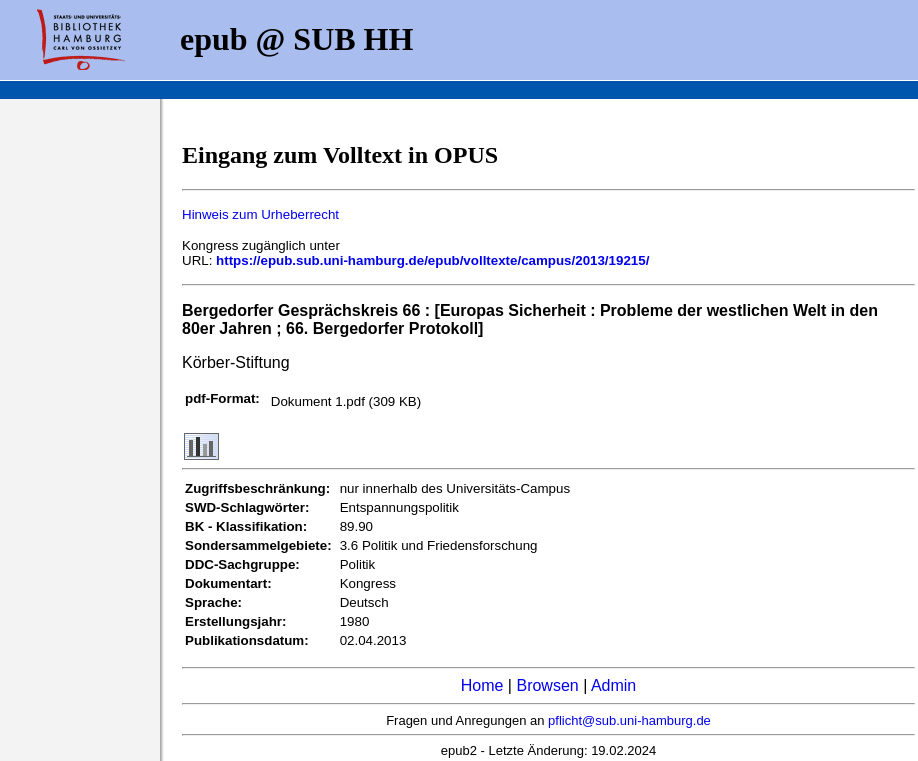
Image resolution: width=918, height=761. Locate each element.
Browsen (547, 685)
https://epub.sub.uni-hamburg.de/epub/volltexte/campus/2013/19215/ (432, 260)
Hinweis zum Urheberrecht (260, 214)
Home (482, 685)
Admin (613, 685)
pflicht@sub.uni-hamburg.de (629, 720)
